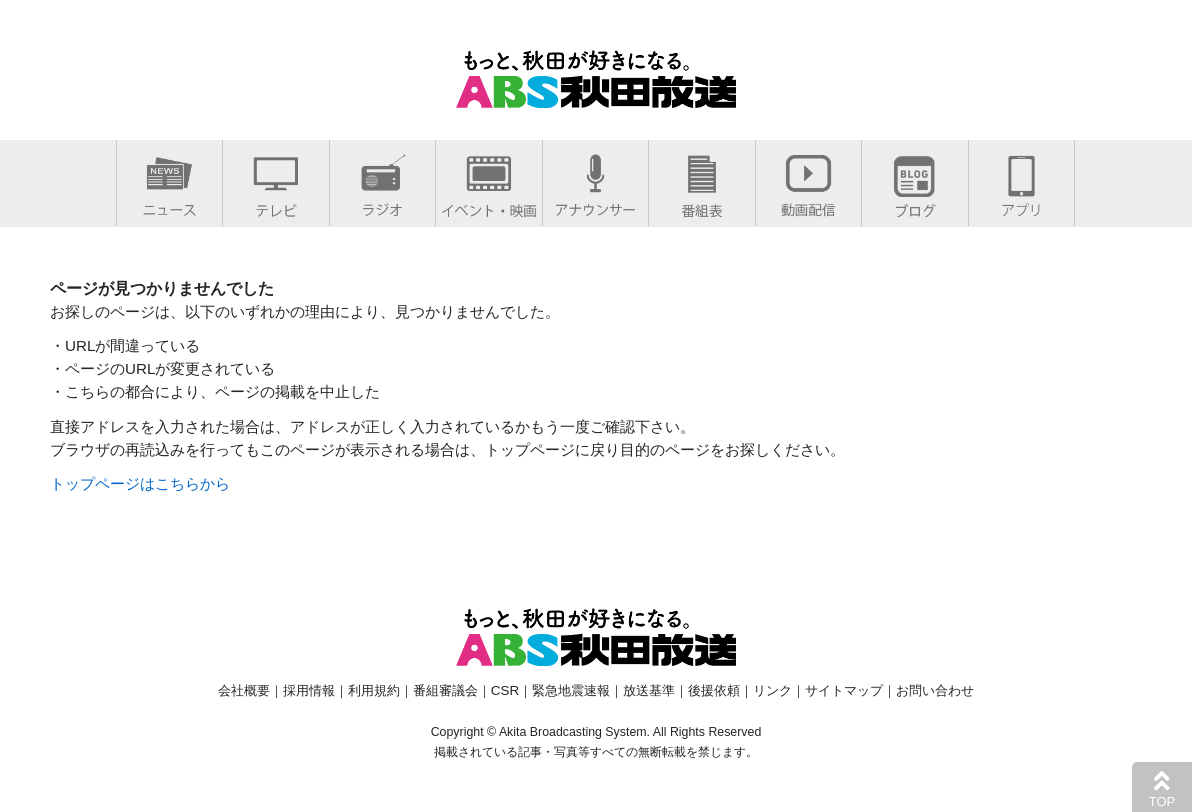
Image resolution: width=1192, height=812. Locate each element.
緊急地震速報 (571, 690)
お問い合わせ (935, 690)
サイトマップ (844, 690)
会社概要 (244, 690)
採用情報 (309, 690)
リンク (772, 690)
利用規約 (374, 690)
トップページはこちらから (140, 483)
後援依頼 (714, 690)
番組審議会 (445, 690)
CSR (505, 690)
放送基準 (649, 690)
